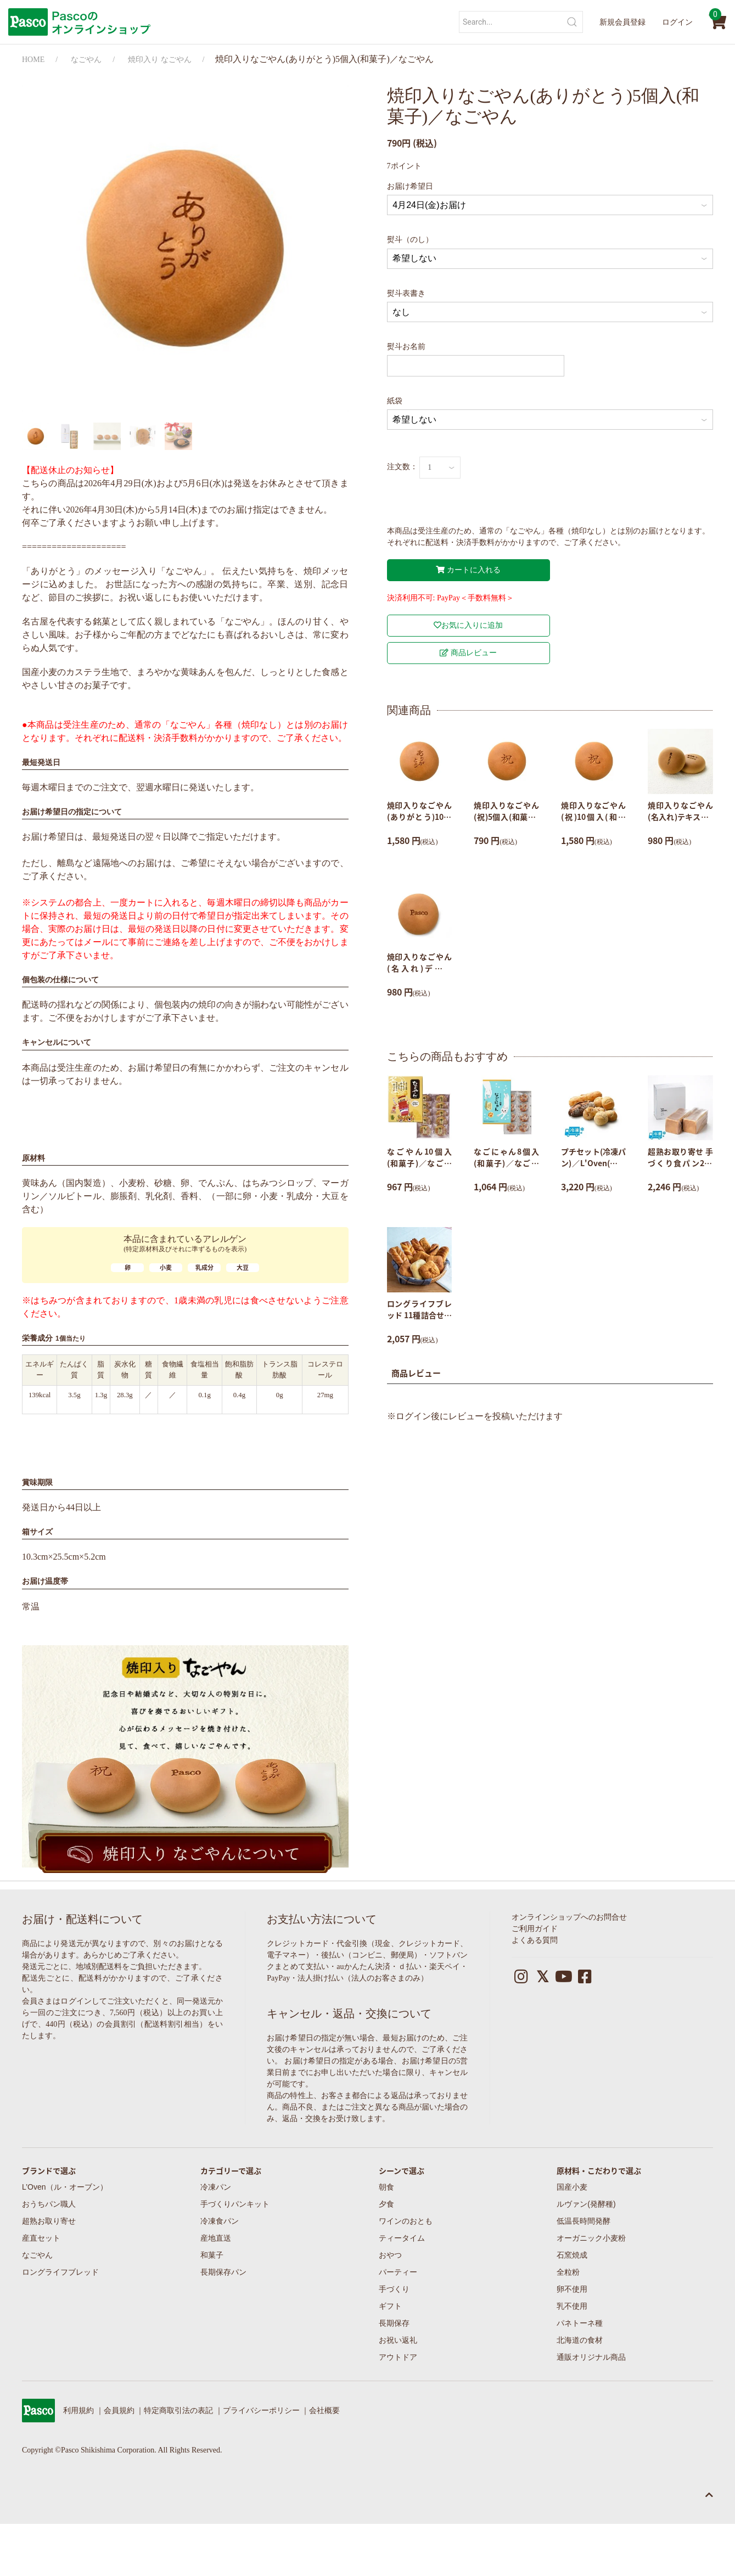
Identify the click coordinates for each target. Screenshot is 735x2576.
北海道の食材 (580, 2340)
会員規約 (119, 2410)
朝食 (386, 2187)
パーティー (398, 2272)
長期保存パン (223, 2272)
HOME (33, 59)
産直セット (41, 2238)
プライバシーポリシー (261, 2410)
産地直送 (215, 2238)
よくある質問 (535, 1940)
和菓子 (211, 2255)
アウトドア (398, 2357)
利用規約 (78, 2410)
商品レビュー (468, 653)
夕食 (386, 2204)
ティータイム (402, 2238)
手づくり (394, 2289)
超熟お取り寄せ (49, 2221)
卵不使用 (572, 2289)
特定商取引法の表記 (178, 2410)
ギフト (390, 2306)
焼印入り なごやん (160, 59)
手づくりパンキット (235, 2204)
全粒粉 (568, 2272)
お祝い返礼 (398, 2340)
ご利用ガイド (535, 1929)
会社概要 (324, 2410)
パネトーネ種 (580, 2323)
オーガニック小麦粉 (591, 2238)
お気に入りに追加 (468, 625)
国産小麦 (572, 2187)
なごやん (86, 59)
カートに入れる (468, 570)
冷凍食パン (219, 2221)
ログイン (677, 22)
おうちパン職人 (49, 2204)
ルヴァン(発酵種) (586, 2204)
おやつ (390, 2255)
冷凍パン (215, 2187)
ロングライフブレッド (60, 2272)
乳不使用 (572, 2306)
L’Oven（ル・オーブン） (65, 2187)
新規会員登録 (622, 22)
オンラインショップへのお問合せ (569, 1917)
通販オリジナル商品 (591, 2357)
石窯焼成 (572, 2255)
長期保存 (394, 2323)
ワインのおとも (406, 2221)
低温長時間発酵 (583, 2221)
